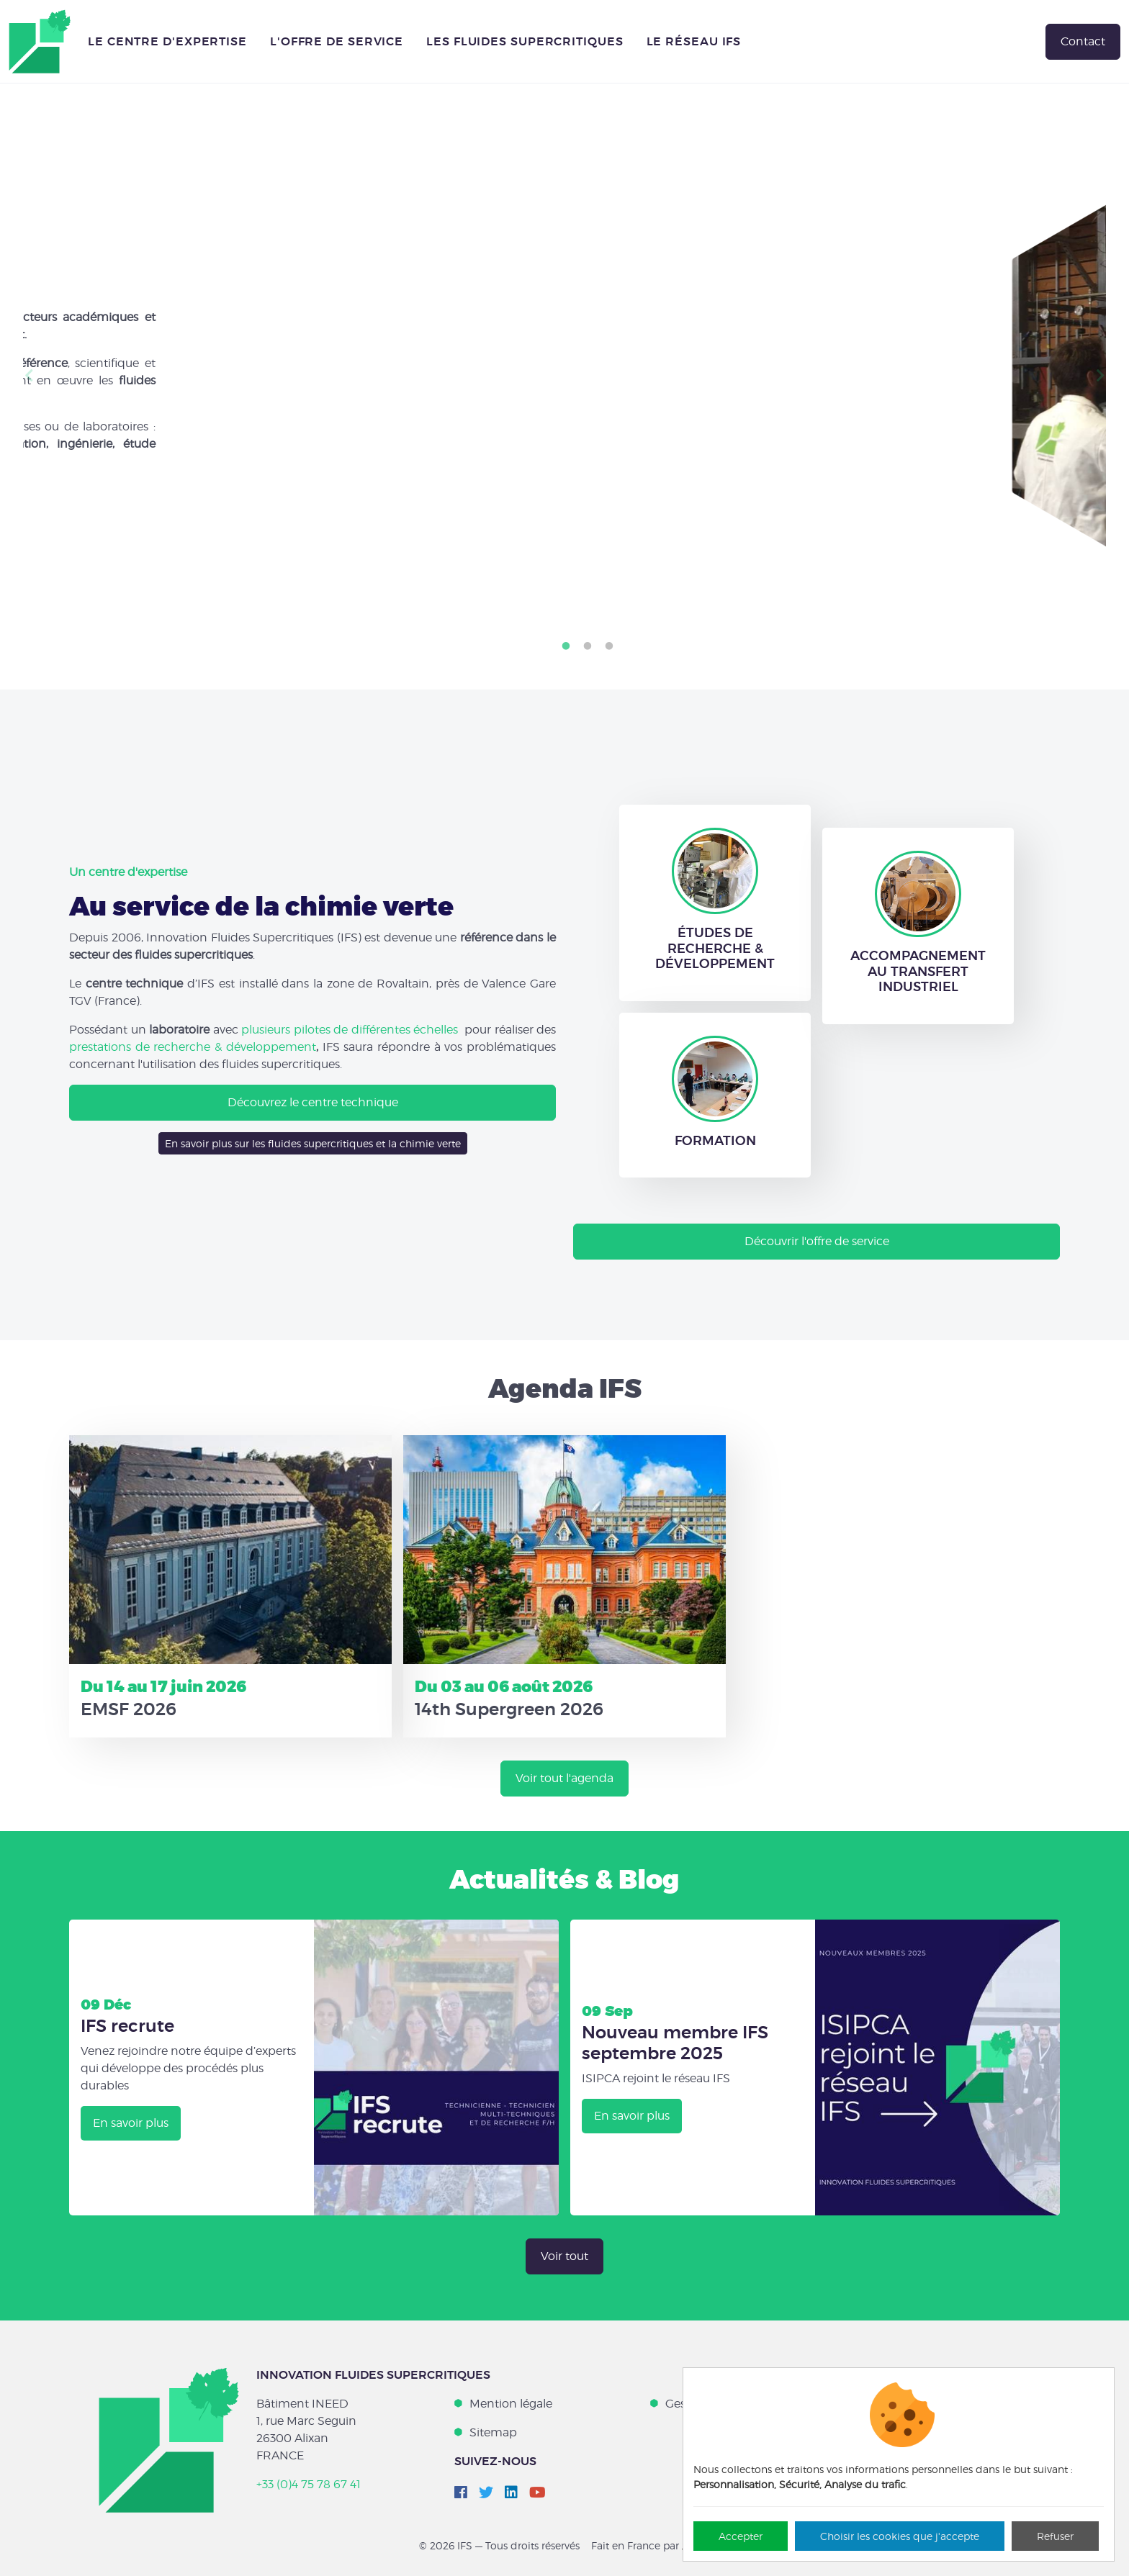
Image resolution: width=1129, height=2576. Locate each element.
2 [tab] (587, 646)
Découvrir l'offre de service (817, 1241)
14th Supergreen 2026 (509, 1709)
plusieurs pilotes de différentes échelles (349, 1029)
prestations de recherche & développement (192, 1047)
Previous (28, 375)
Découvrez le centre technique (313, 1102)
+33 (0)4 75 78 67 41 (308, 2484)
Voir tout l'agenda (564, 1778)
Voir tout (564, 2256)
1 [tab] (566, 646)
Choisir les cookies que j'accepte (899, 2536)
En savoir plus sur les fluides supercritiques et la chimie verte (313, 1143)
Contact (1083, 41)
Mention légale (510, 2403)
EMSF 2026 (128, 1709)
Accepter (741, 2536)
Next (1100, 375)
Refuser (1055, 2536)
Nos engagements (119, 499)
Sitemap (493, 2432)
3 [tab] (609, 646)
